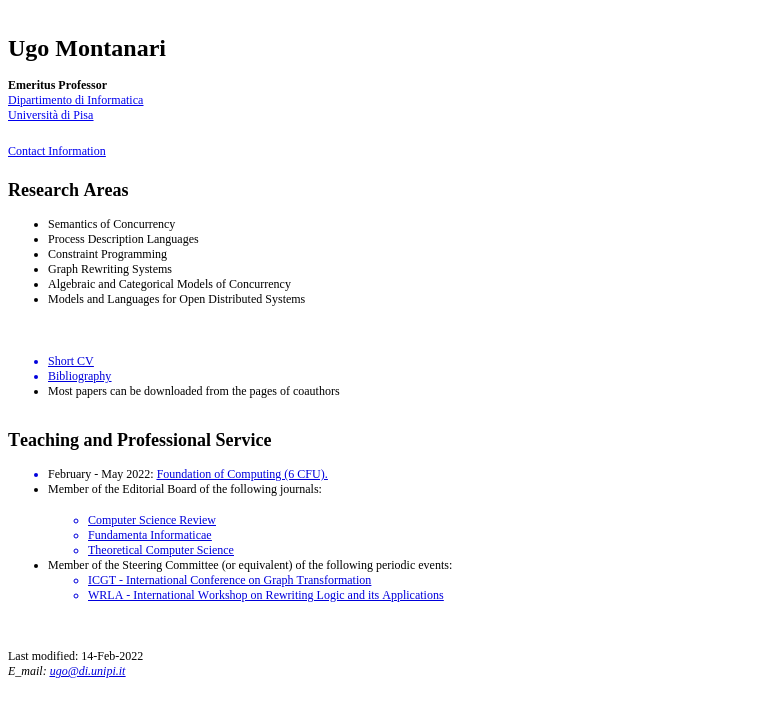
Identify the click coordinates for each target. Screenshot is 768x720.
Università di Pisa (50, 115)
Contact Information (57, 151)
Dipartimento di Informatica (75, 100)
